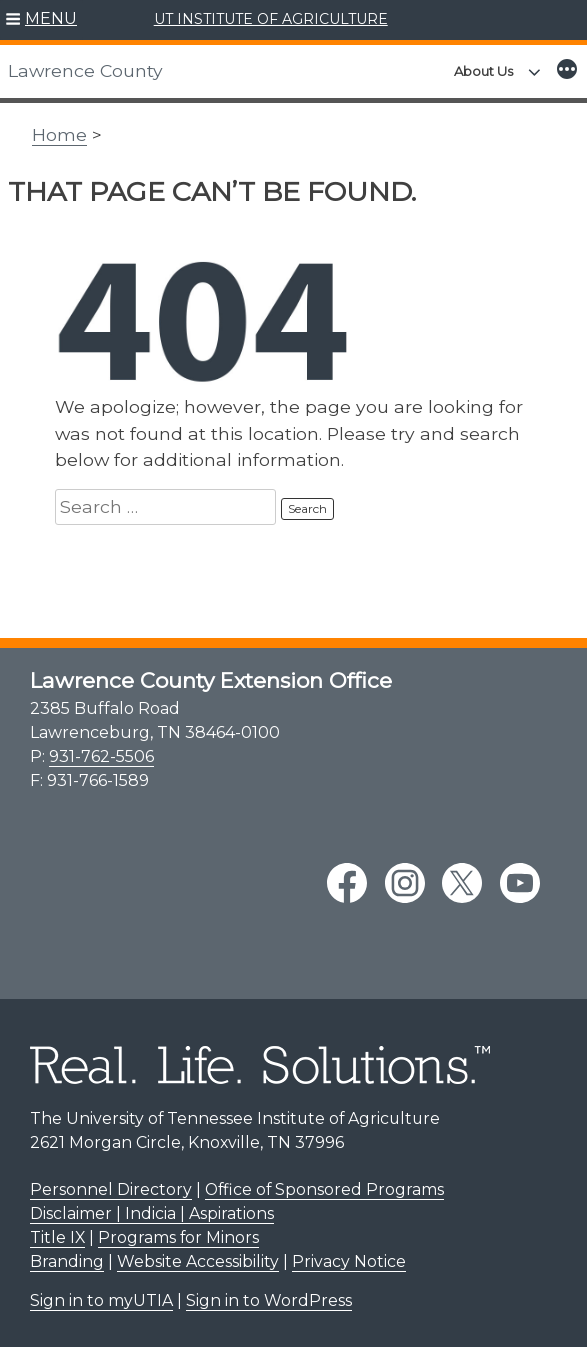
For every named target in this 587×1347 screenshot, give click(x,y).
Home (59, 134)
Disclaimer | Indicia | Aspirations (152, 1213)
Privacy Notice (349, 1261)
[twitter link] (462, 883)
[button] (41, 20)
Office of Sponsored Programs (324, 1189)
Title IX (57, 1237)
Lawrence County (85, 70)
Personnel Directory (111, 1189)
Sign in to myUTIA (101, 1300)
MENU (51, 18)
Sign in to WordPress (269, 1300)
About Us (483, 71)
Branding (67, 1261)
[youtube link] (520, 883)
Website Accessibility (198, 1261)
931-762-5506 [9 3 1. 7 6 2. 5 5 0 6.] (101, 756)
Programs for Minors (178, 1237)
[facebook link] (347, 883)
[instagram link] (405, 883)
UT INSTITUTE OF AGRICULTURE (271, 19)
